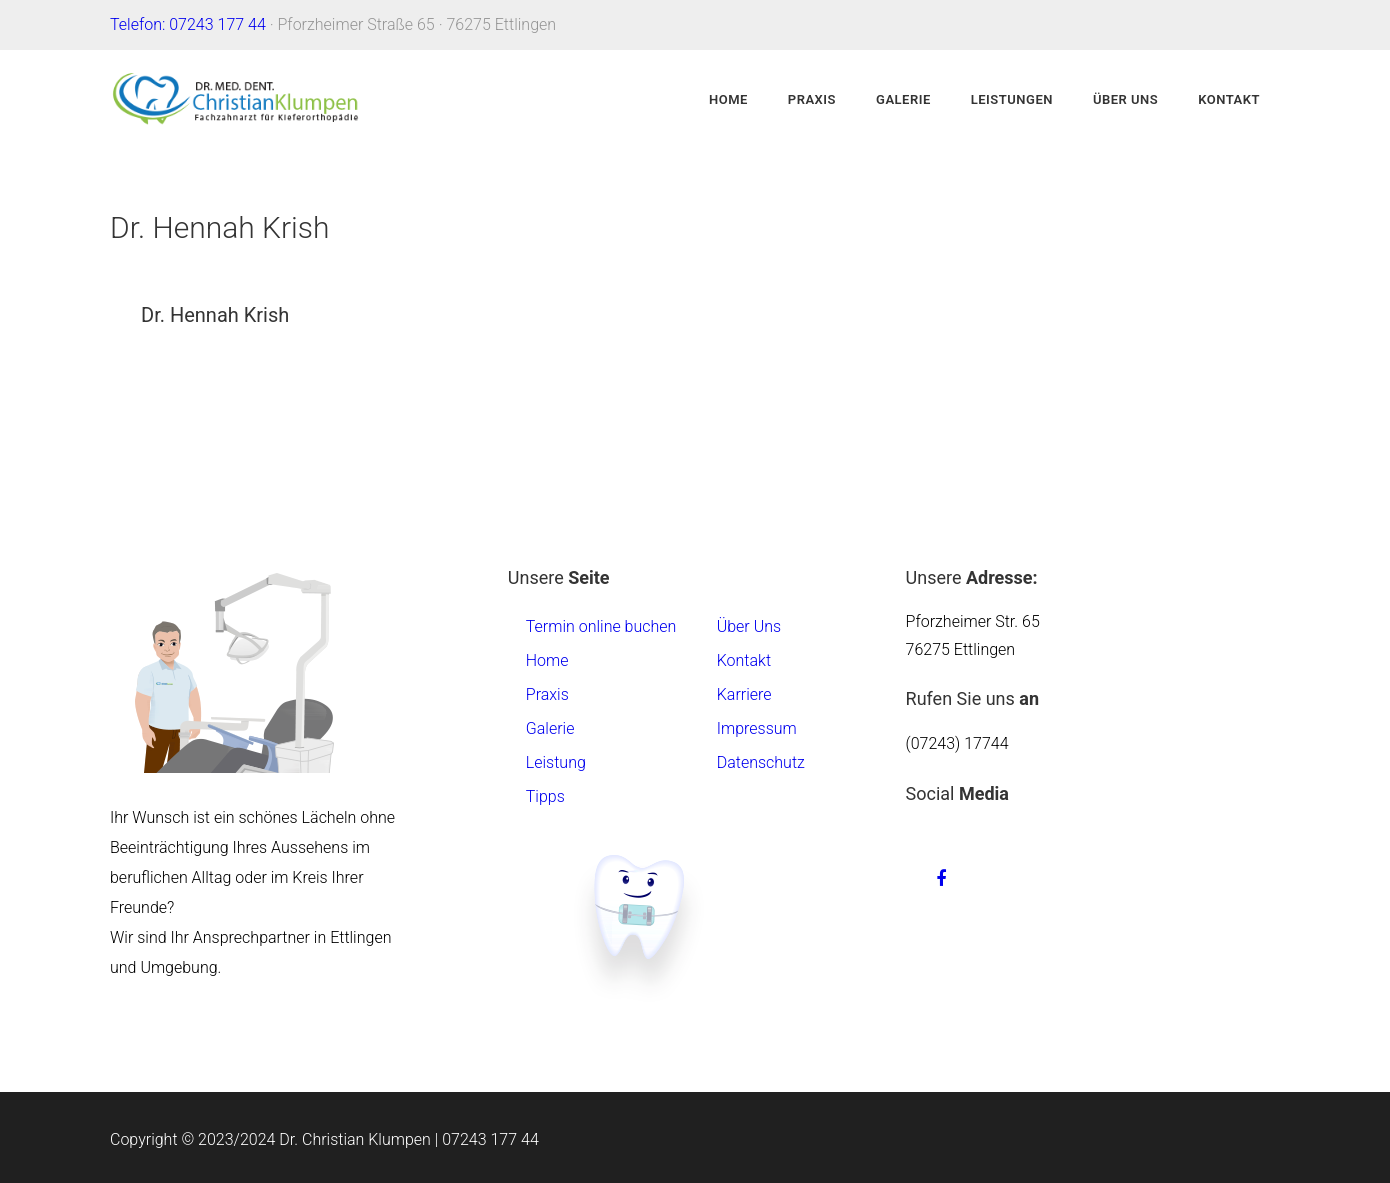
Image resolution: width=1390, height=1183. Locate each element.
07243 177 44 (490, 1139)
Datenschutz (761, 762)
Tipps (545, 796)
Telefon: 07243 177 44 (188, 24)
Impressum (757, 728)
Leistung (556, 762)
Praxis (812, 99)
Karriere (744, 694)
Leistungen (1012, 99)
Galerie (903, 99)
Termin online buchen (601, 626)
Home (728, 99)
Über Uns (1125, 99)
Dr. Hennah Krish (215, 315)
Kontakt (1229, 99)
